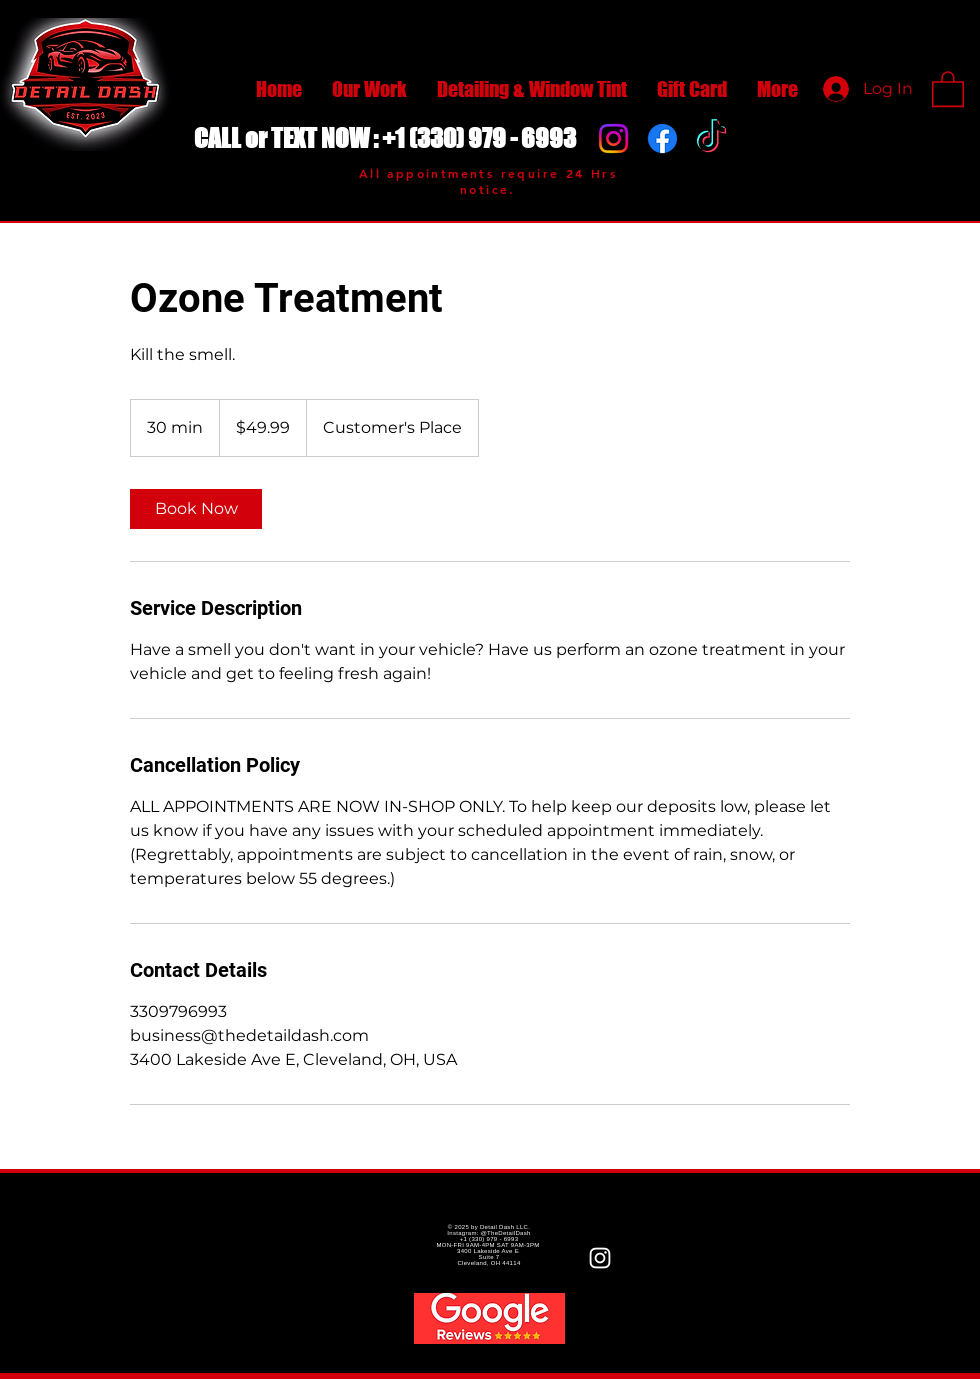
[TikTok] (711, 138)
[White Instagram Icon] (600, 1258)
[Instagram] (613, 138)
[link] (196, 509)
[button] (948, 88)
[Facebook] (662, 138)
